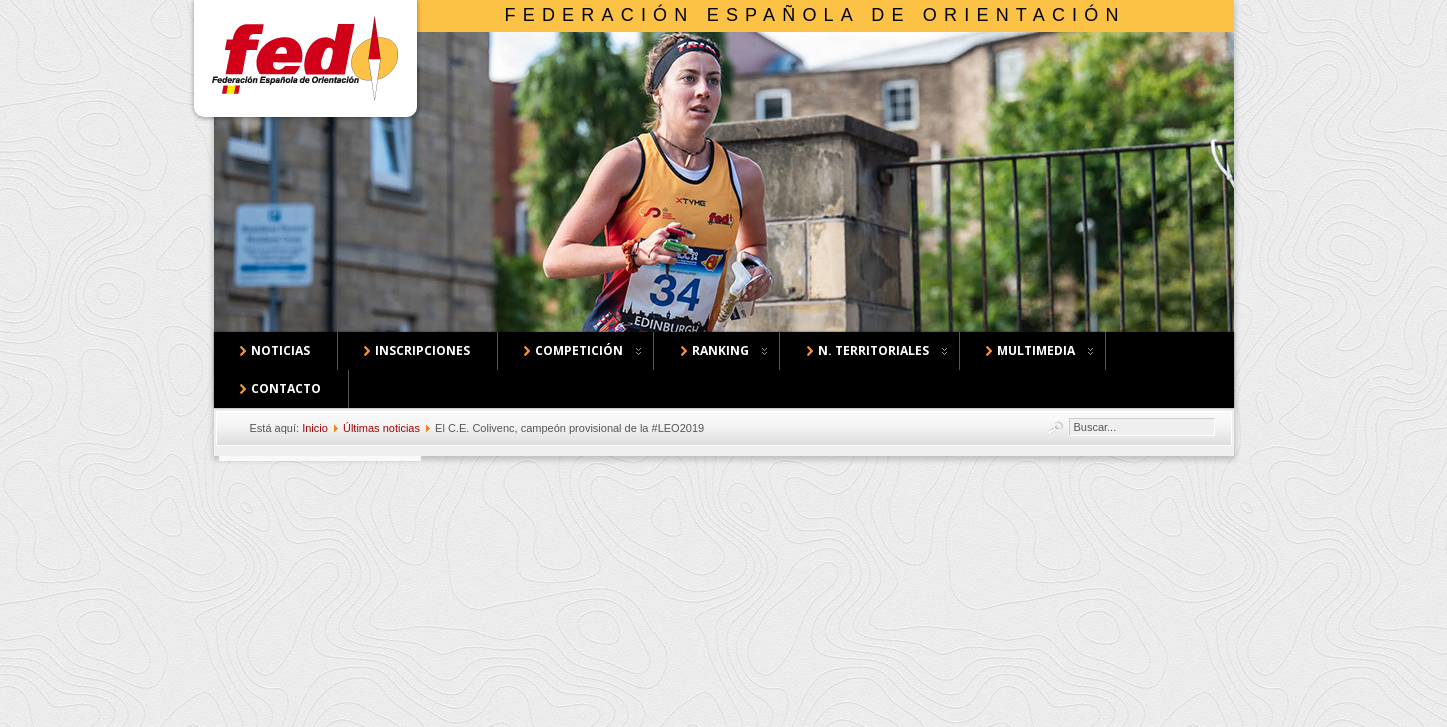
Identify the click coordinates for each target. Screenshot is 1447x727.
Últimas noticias (381, 428)
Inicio (315, 428)
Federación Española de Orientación (815, 15)
